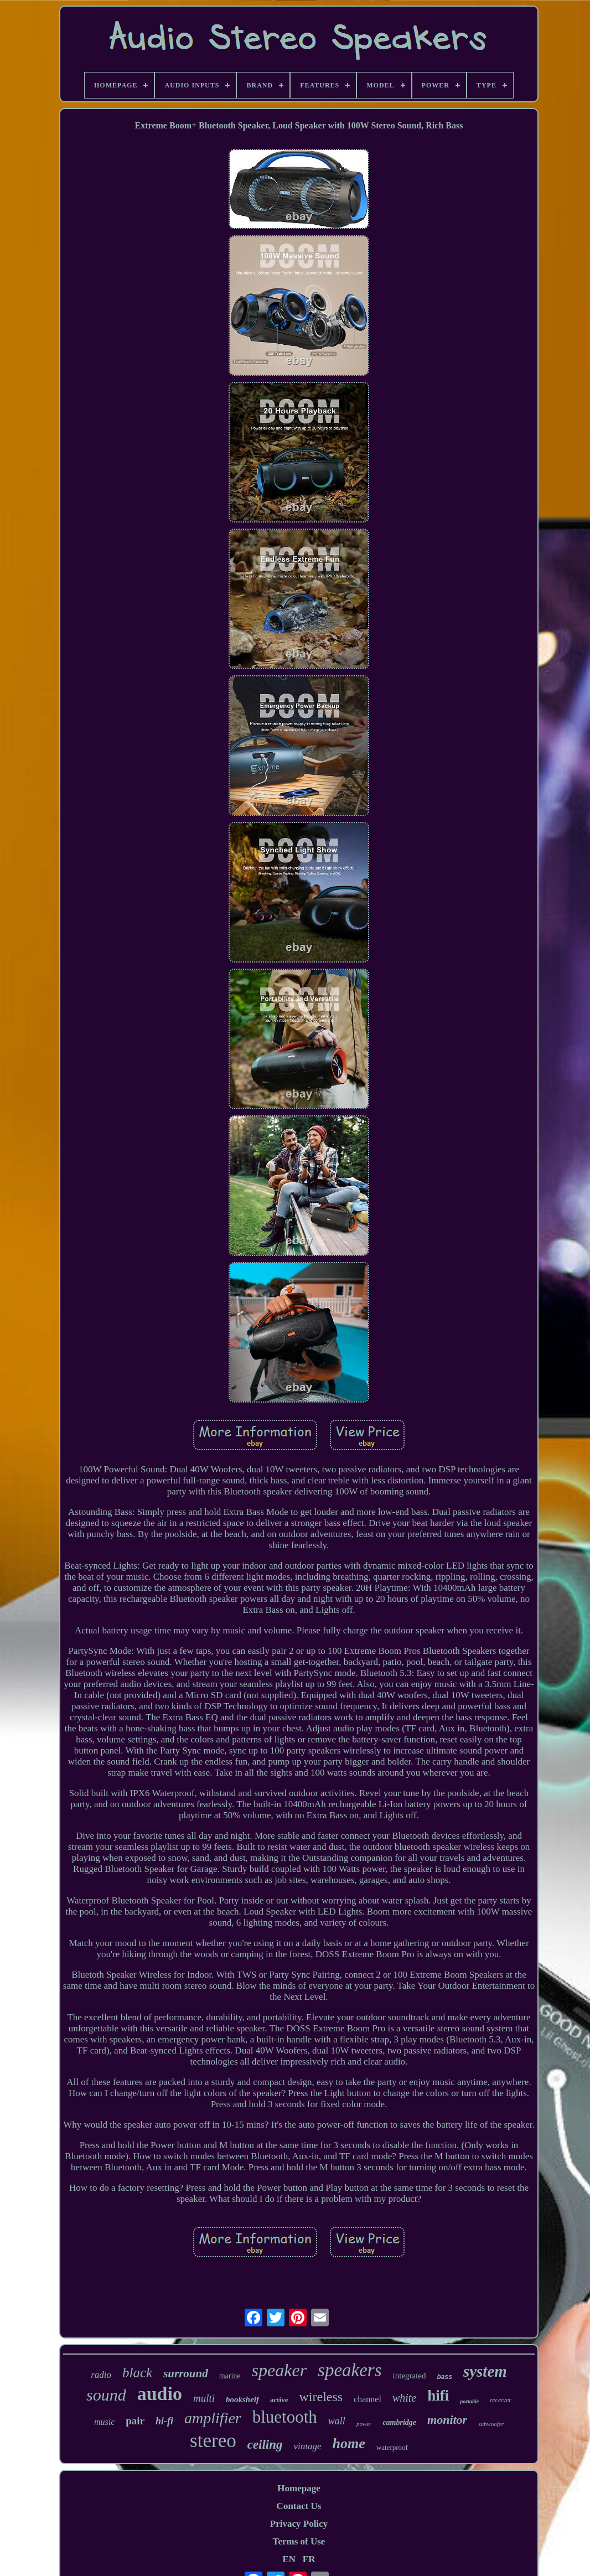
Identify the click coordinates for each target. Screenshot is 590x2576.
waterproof (392, 2447)
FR (309, 2559)
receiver (500, 2400)
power (364, 2423)
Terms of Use (299, 2541)
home (349, 2443)
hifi (438, 2395)
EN (289, 2559)
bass (444, 2377)
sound (106, 2395)
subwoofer (491, 2423)
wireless (321, 2396)
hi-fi (164, 2421)
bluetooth (284, 2417)
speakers (349, 2370)
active (279, 2400)
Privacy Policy (299, 2523)
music (104, 2422)
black (137, 2372)
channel (367, 2399)
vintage (308, 2446)
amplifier (212, 2418)
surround (185, 2373)
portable (469, 2401)
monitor (447, 2420)
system (485, 2371)
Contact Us (299, 2506)
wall (336, 2421)
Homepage (298, 2488)
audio (159, 2393)
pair (135, 2421)
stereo (213, 2440)
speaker (279, 2370)
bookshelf (242, 2399)
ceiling (265, 2444)
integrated (409, 2375)
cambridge (399, 2422)
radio (101, 2375)
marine (230, 2376)
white (404, 2398)
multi (204, 2398)
